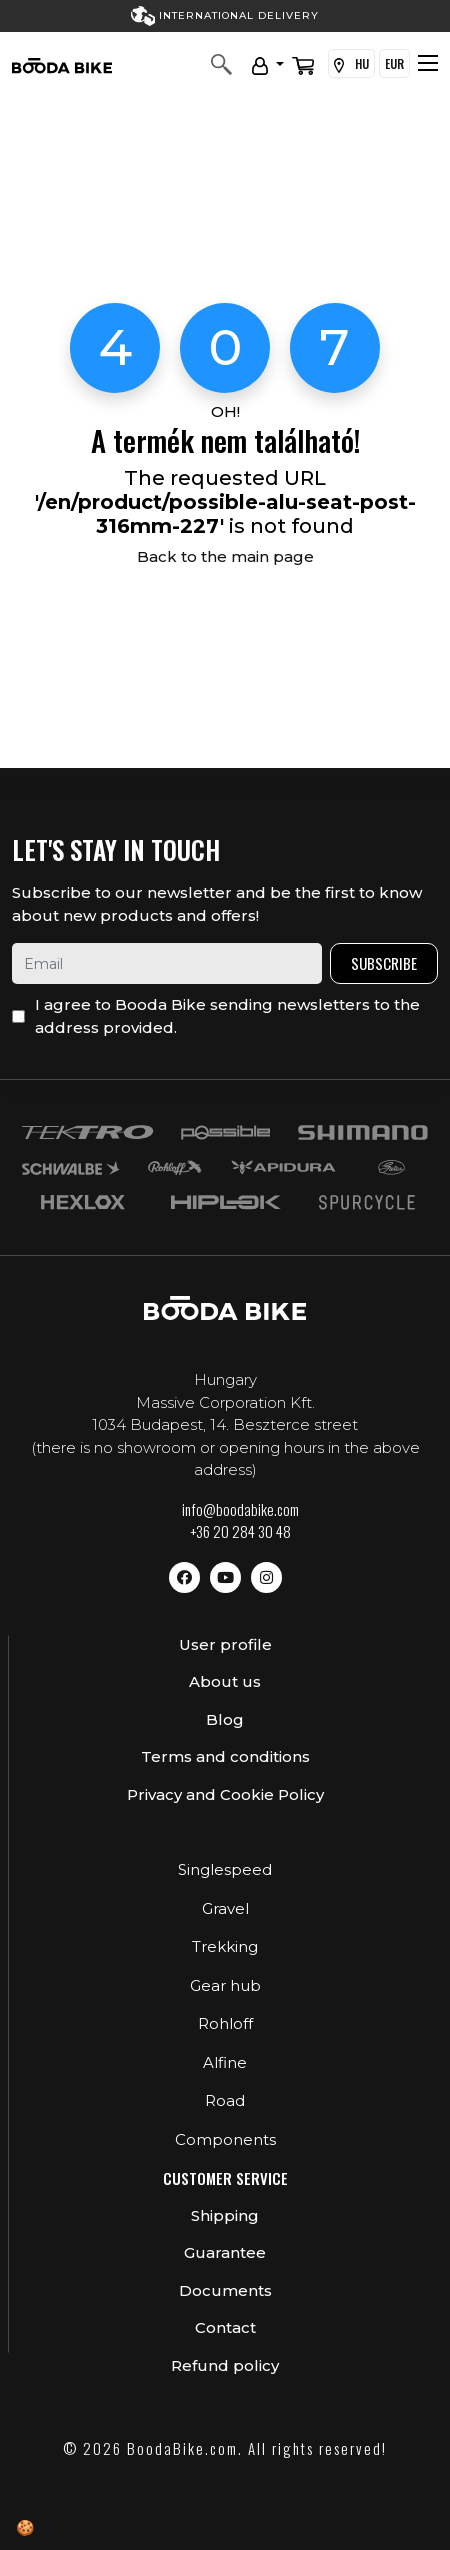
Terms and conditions (225, 1756)
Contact (225, 2327)
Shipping (225, 2215)
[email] (167, 963)
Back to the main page (225, 556)
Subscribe (384, 963)
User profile (225, 1644)
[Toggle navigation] (428, 63)
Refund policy (225, 2365)
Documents (225, 2290)
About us (225, 1681)
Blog (225, 1719)
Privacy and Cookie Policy (225, 1794)
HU (351, 64)
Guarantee (225, 2252)
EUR (394, 63)
